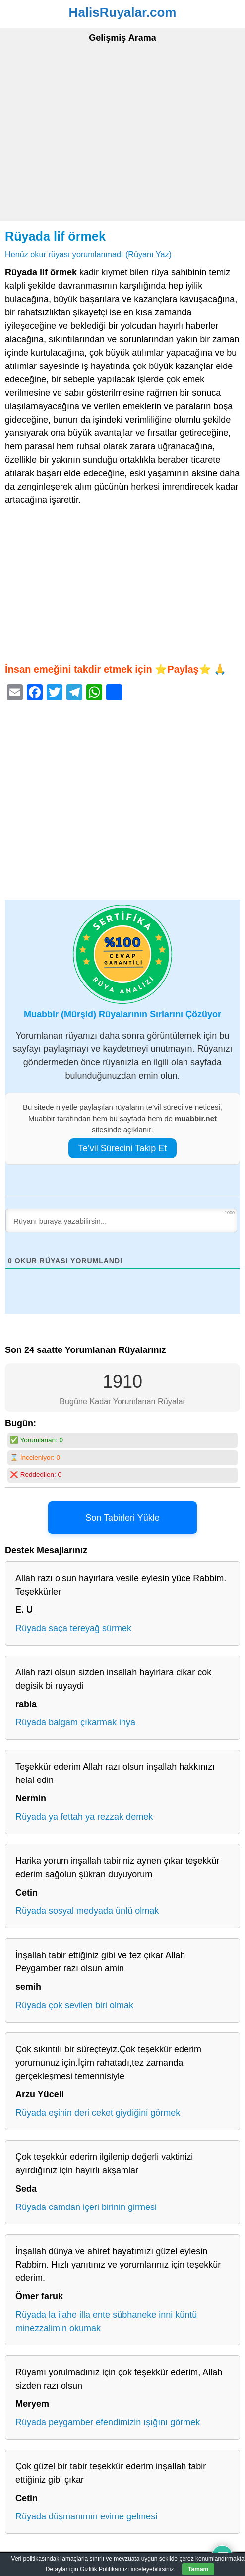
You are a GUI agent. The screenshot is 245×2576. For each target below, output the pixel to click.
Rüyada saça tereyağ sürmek (73, 1628)
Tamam (198, 2569)
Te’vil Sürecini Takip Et (122, 1148)
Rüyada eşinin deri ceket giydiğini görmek (97, 2113)
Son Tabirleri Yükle (122, 1518)
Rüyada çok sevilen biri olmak (74, 2005)
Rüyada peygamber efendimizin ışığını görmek (107, 2422)
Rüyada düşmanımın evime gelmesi (86, 2516)
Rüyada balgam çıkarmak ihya (75, 1722)
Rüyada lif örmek (55, 236)
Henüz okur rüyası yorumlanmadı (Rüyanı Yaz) (88, 254)
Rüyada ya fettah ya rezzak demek (84, 1817)
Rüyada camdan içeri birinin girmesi (86, 2207)
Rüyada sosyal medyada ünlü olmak (87, 1911)
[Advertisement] (122, 146)
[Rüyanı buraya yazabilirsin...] (121, 1220)
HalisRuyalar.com (123, 12)
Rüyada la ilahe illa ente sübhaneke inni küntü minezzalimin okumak (106, 2321)
